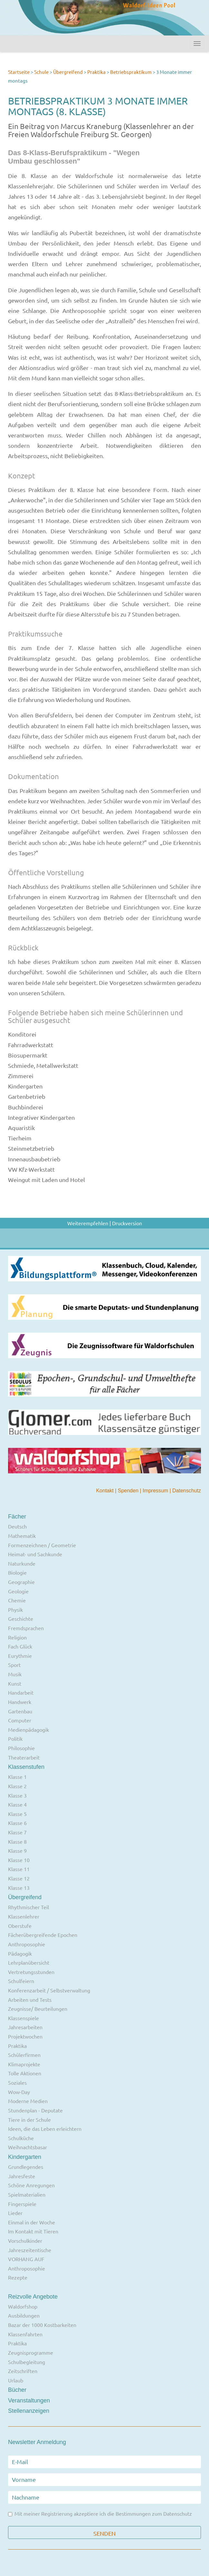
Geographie (21, 1582)
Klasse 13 (19, 1887)
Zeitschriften (22, 2371)
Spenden (129, 1490)
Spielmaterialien (26, 2194)
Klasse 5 (17, 1813)
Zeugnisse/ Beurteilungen (37, 2008)
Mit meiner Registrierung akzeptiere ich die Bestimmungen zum (100, 2514)
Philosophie (21, 1748)
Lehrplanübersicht (28, 1962)
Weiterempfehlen (87, 1223)
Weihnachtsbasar (27, 2147)
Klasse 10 (19, 1860)
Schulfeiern (21, 1981)
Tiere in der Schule (29, 2119)
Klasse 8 (17, 1841)
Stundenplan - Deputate (35, 2110)
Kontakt (105, 1490)
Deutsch (17, 1526)
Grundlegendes (25, 2166)
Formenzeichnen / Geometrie (42, 1545)
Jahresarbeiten (25, 2027)
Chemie (17, 1600)
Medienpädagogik (28, 1729)
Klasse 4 (17, 1804)
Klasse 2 (17, 1786)
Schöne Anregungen (31, 2185)
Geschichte (20, 1618)
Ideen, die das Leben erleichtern (44, 2128)
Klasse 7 (17, 1832)
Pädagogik (20, 1953)
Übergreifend (68, 72)
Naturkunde (21, 1563)
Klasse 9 (17, 1850)
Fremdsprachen (26, 1628)
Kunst (14, 1683)
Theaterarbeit (24, 1757)
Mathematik (22, 1535)
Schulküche (21, 2138)
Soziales (17, 2082)
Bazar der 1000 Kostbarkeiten (42, 2324)
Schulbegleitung (26, 2362)
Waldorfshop (22, 2306)
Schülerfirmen (24, 2054)
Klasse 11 (19, 1869)
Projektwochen (25, 2036)
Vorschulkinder (25, 2240)
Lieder (15, 2213)
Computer (19, 1720)
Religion (17, 1637)
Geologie (18, 1591)
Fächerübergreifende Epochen (42, 1934)
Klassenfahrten (25, 2334)
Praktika (97, 72)
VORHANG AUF (26, 2259)
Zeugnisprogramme (30, 2352)
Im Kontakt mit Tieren (33, 2231)
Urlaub (15, 2380)
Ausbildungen (24, 2315)
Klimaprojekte (24, 2064)
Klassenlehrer (23, 1916)
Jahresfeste (21, 2176)
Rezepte (17, 2277)
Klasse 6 (17, 1822)
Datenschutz (186, 1490)
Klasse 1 (17, 1776)
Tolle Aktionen (24, 2073)
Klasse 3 (17, 1795)
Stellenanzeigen (28, 2411)
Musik (15, 1674)
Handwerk (19, 1702)
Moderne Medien (28, 2101)
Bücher (17, 2390)
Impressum (156, 1490)
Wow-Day (19, 2092)
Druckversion (127, 1223)
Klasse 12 (19, 1878)
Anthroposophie (26, 1944)
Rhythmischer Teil (28, 1907)
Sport (14, 1664)
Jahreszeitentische (29, 2250)
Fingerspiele (22, 2203)
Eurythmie (20, 1655)
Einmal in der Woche (31, 2222)
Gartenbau (20, 1711)
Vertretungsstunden (31, 1972)
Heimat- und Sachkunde (35, 1554)
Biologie (17, 1572)
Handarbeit (20, 1692)
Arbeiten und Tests (30, 1999)
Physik (15, 1609)
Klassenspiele (23, 2018)
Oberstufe (20, 1925)
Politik (15, 1738)
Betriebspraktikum (131, 72)
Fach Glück (20, 1646)
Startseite (19, 72)
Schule (41, 72)
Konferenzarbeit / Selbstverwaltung (49, 1990)
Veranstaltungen (29, 2400)
